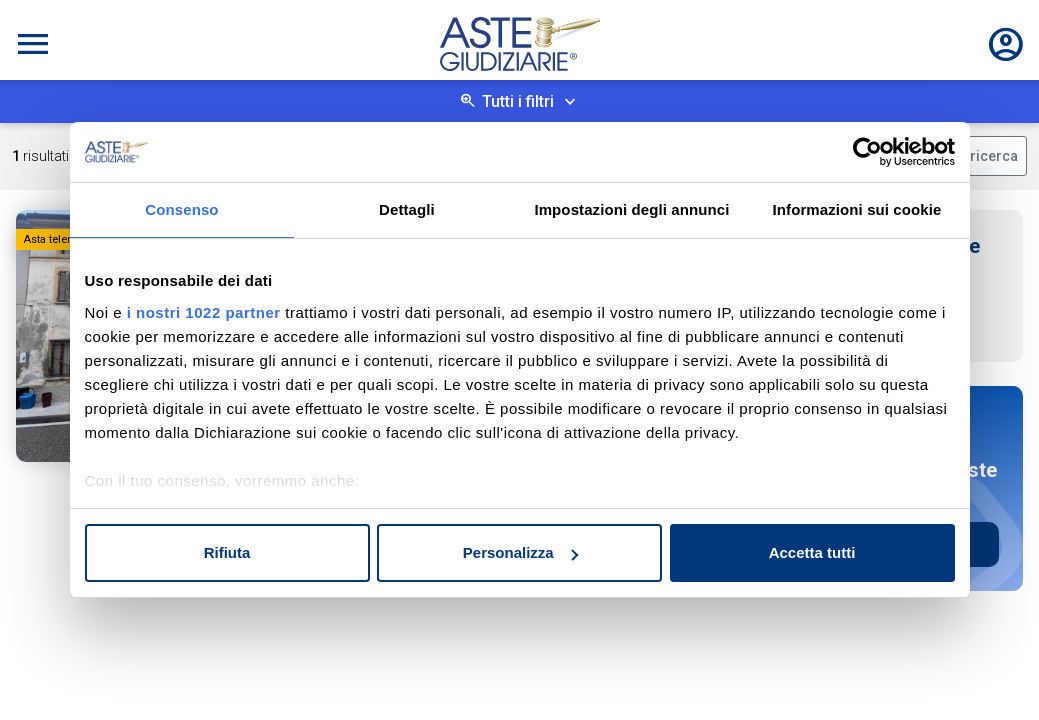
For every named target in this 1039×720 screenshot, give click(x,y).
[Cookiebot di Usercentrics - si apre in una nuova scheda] (867, 152)
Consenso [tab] (181, 209)
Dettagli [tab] (407, 209)
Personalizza (520, 552)
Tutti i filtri (518, 101)
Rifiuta (227, 552)
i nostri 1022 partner (204, 312)
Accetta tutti (812, 552)
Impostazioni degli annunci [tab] (631, 209)
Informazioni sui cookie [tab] (857, 209)
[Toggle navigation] (33, 44)
